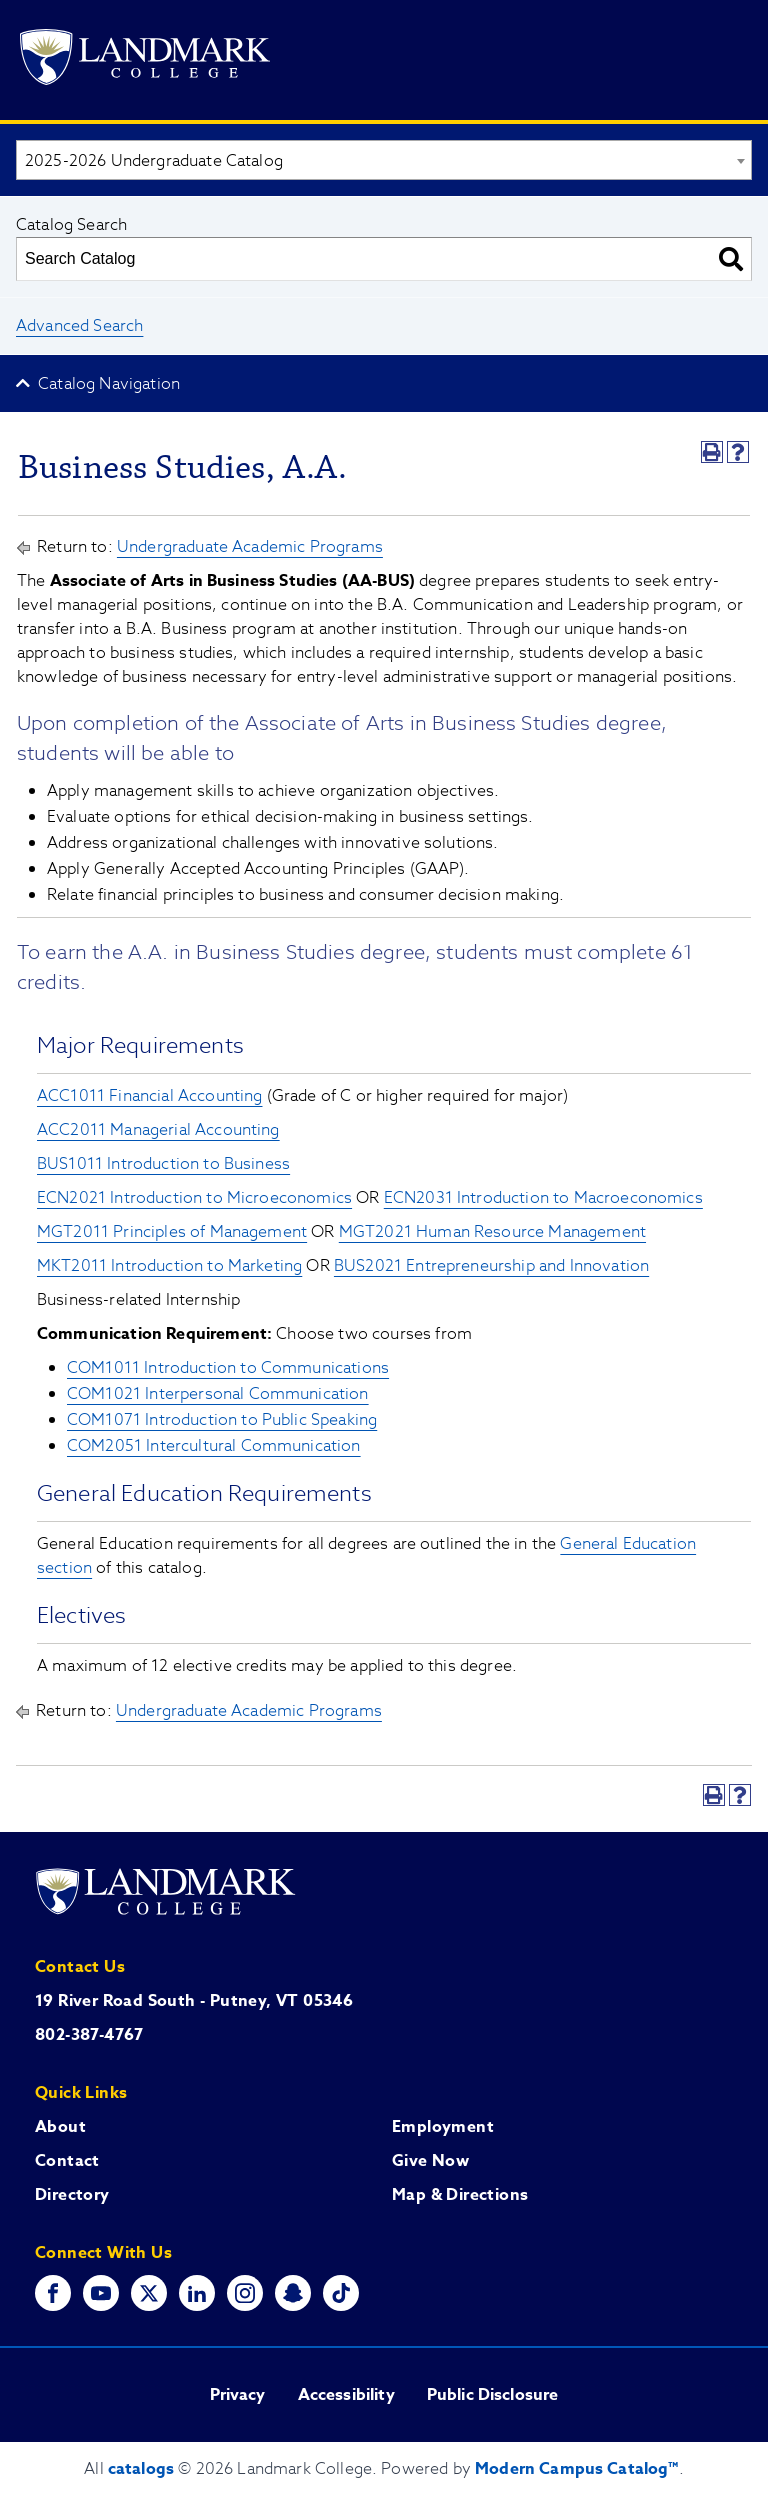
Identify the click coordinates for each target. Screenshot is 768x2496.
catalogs (141, 2469)
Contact (67, 2161)
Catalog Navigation (109, 384)
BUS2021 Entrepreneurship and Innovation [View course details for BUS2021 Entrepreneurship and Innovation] (491, 1266)
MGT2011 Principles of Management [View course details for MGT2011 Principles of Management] (172, 1232)
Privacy (238, 2395)
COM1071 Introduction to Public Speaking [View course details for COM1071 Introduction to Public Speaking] (222, 1420)
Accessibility (346, 2395)
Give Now (430, 2161)
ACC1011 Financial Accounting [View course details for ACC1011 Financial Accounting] (149, 1096)
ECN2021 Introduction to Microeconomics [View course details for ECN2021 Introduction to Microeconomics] (194, 1198)
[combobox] (384, 160)
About (60, 2127)
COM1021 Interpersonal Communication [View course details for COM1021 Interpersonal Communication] (218, 1394)
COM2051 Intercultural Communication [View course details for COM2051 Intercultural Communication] (214, 1446)
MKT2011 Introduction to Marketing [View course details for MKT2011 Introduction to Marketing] (169, 1266)
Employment (443, 2127)
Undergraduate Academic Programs (250, 547)
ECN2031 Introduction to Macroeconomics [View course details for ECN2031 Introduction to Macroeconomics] (543, 1198)
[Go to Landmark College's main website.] (145, 60)
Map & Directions (460, 2195)
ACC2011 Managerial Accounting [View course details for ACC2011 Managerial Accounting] (158, 1130)
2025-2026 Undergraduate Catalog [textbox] (154, 161)
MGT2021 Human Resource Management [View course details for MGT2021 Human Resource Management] (492, 1232)
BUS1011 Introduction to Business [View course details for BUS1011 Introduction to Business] (163, 1164)
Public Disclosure (493, 2395)
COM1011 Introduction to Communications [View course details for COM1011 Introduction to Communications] (228, 1368)
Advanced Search (79, 326)
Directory (72, 2195)
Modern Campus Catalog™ (577, 2469)
